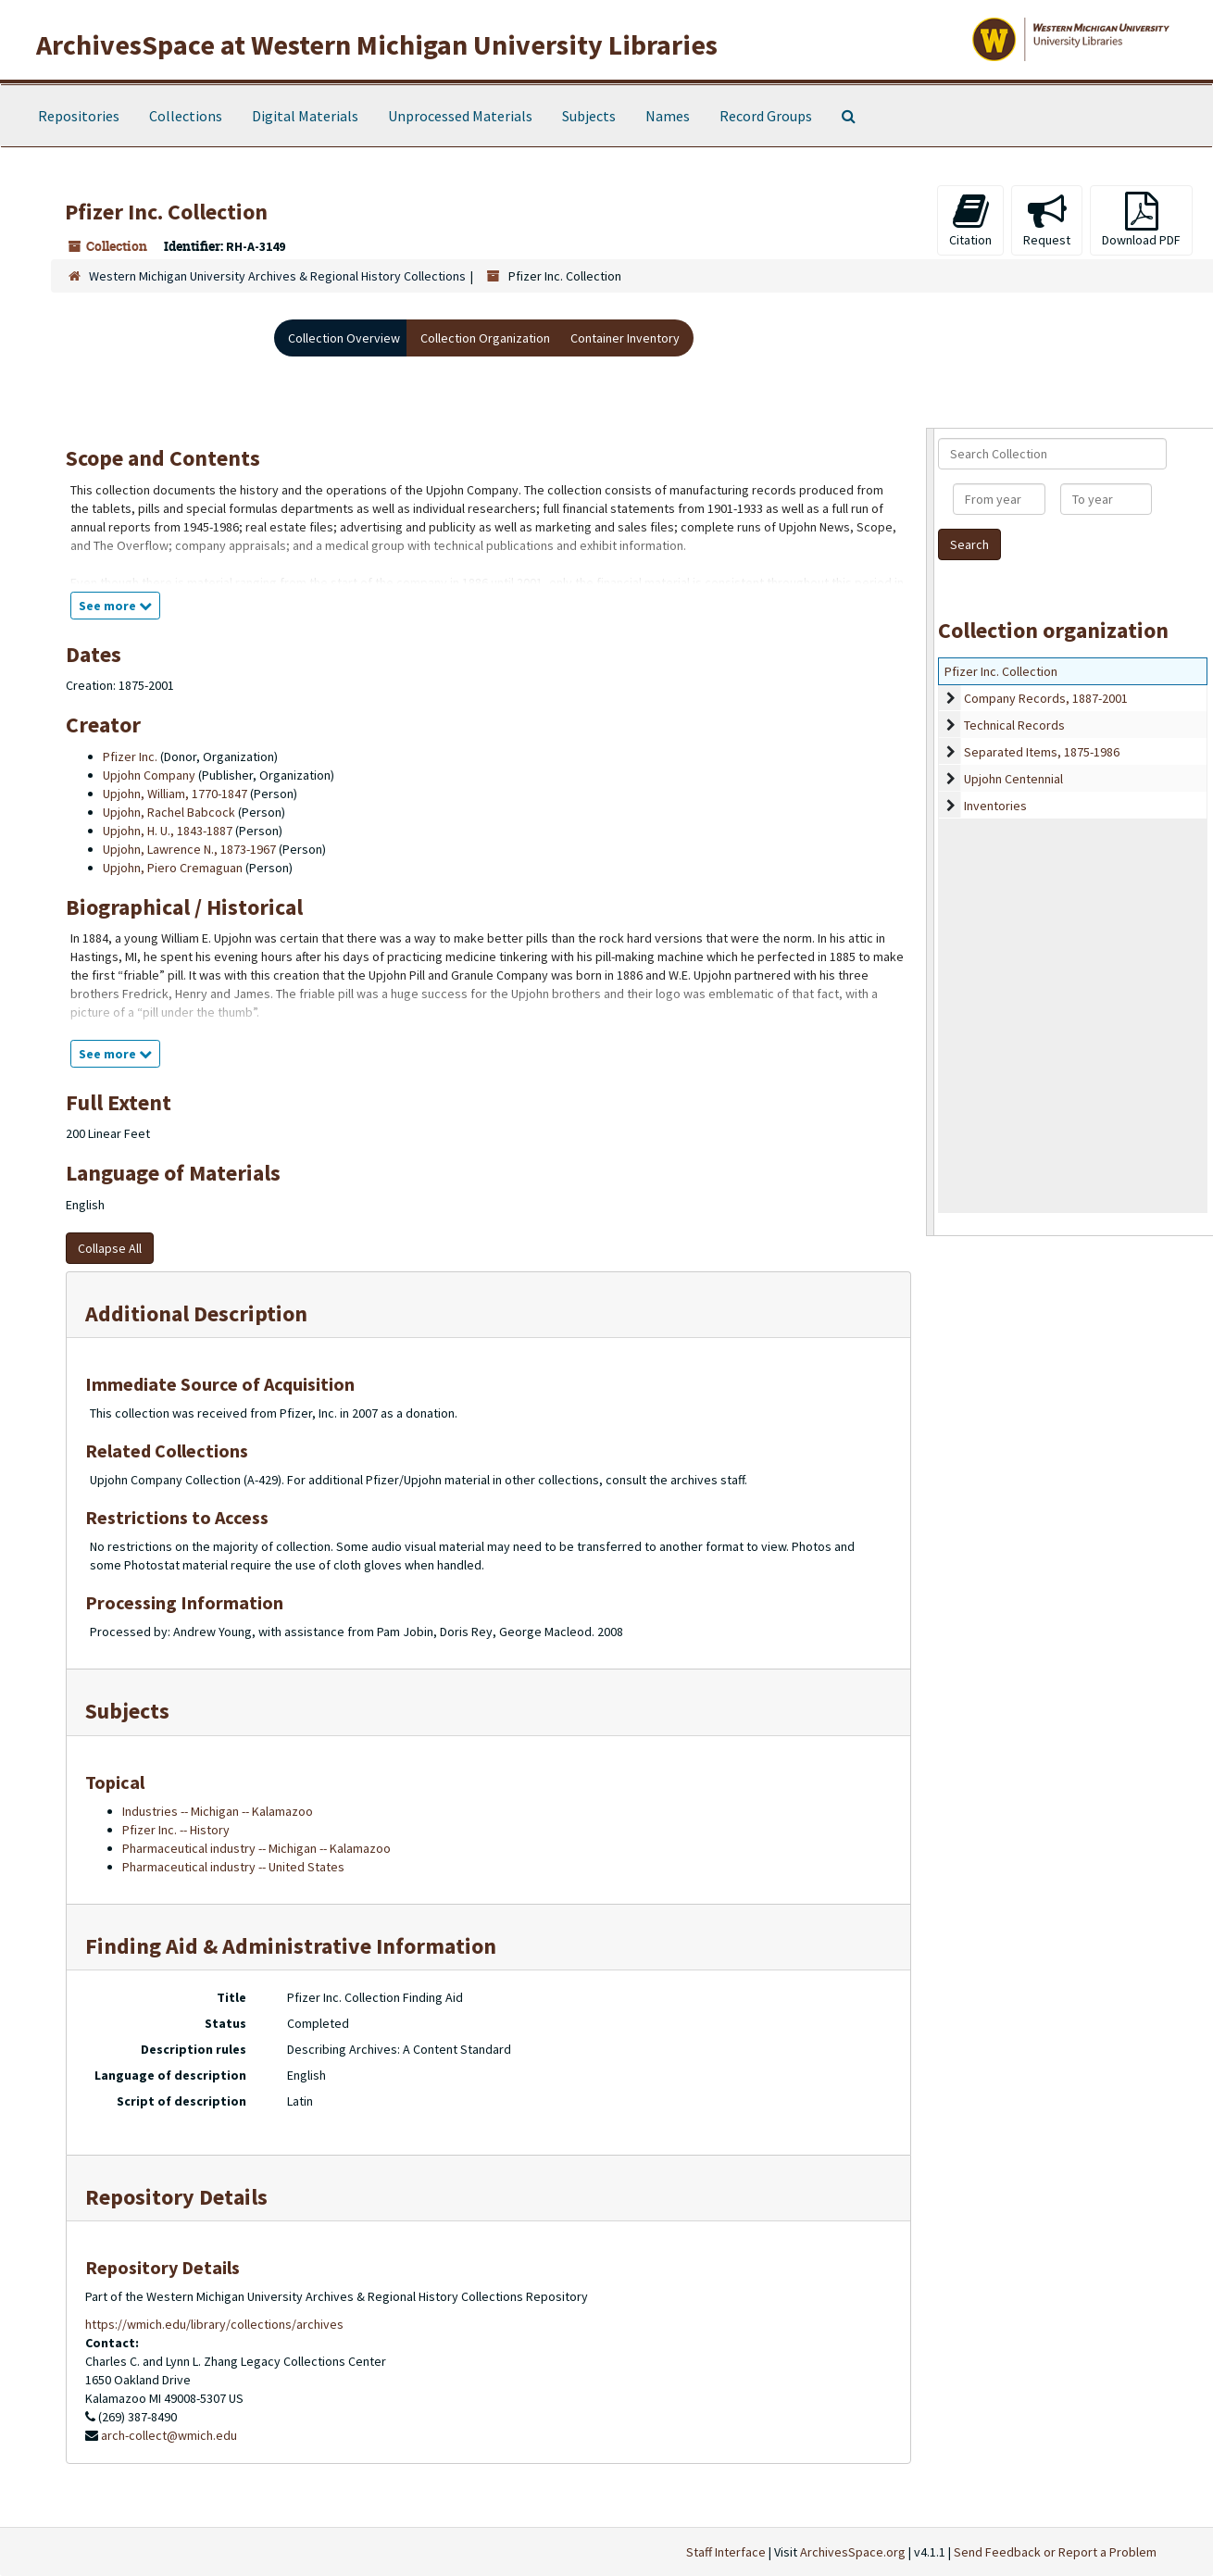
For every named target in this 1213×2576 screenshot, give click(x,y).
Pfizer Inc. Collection (1000, 671)
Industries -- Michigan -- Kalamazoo (217, 1811)
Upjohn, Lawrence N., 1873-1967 (189, 849)
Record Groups (765, 115)
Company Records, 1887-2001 (1046, 698)
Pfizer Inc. (130, 756)
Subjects (589, 115)
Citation (970, 220)
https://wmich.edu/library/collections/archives (214, 2324)
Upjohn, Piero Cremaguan (173, 867)
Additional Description (196, 1313)
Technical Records (1014, 725)
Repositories (78, 115)
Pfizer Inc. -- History (176, 1829)
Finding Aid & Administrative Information (290, 1946)
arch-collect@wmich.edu (169, 2435)
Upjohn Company (149, 775)
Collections (185, 115)
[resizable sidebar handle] (930, 831)
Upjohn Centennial (1013, 778)
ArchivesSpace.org (853, 2552)
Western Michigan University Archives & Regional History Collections (277, 276)
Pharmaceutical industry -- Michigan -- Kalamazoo (256, 1848)
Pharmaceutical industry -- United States (233, 1866)
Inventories (995, 805)
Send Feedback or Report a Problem (1055, 2552)
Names (667, 115)
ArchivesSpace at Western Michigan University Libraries (377, 44)
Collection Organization (485, 338)
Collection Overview (344, 338)
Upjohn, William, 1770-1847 (175, 793)
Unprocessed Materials (460, 115)
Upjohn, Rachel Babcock (169, 812)
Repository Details (176, 2196)
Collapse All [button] (110, 1248)
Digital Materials (305, 115)
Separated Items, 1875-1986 (1041, 752)
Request (1046, 220)
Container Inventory (625, 338)
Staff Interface (726, 2552)
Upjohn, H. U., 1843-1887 (167, 830)
